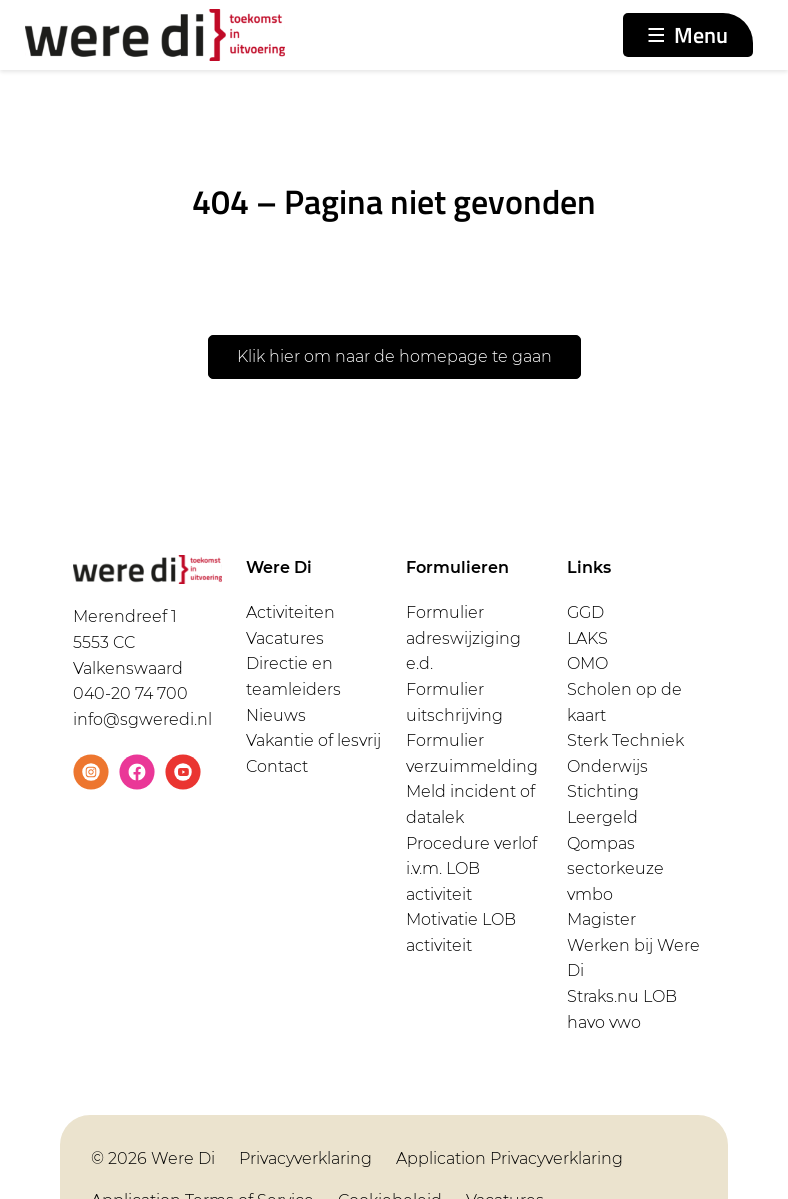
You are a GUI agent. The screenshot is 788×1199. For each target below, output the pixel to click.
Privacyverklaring (305, 1158)
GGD (585, 612)
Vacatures (285, 638)
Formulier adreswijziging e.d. (463, 638)
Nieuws (276, 715)
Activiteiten (290, 612)
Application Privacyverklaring (509, 1158)
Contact (277, 766)
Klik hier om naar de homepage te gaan (394, 356)
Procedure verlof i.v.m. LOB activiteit (471, 869)
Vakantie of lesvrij (313, 740)
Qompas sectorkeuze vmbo (615, 869)
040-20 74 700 (130, 693)
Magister (601, 919)
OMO (587, 663)
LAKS (587, 638)
